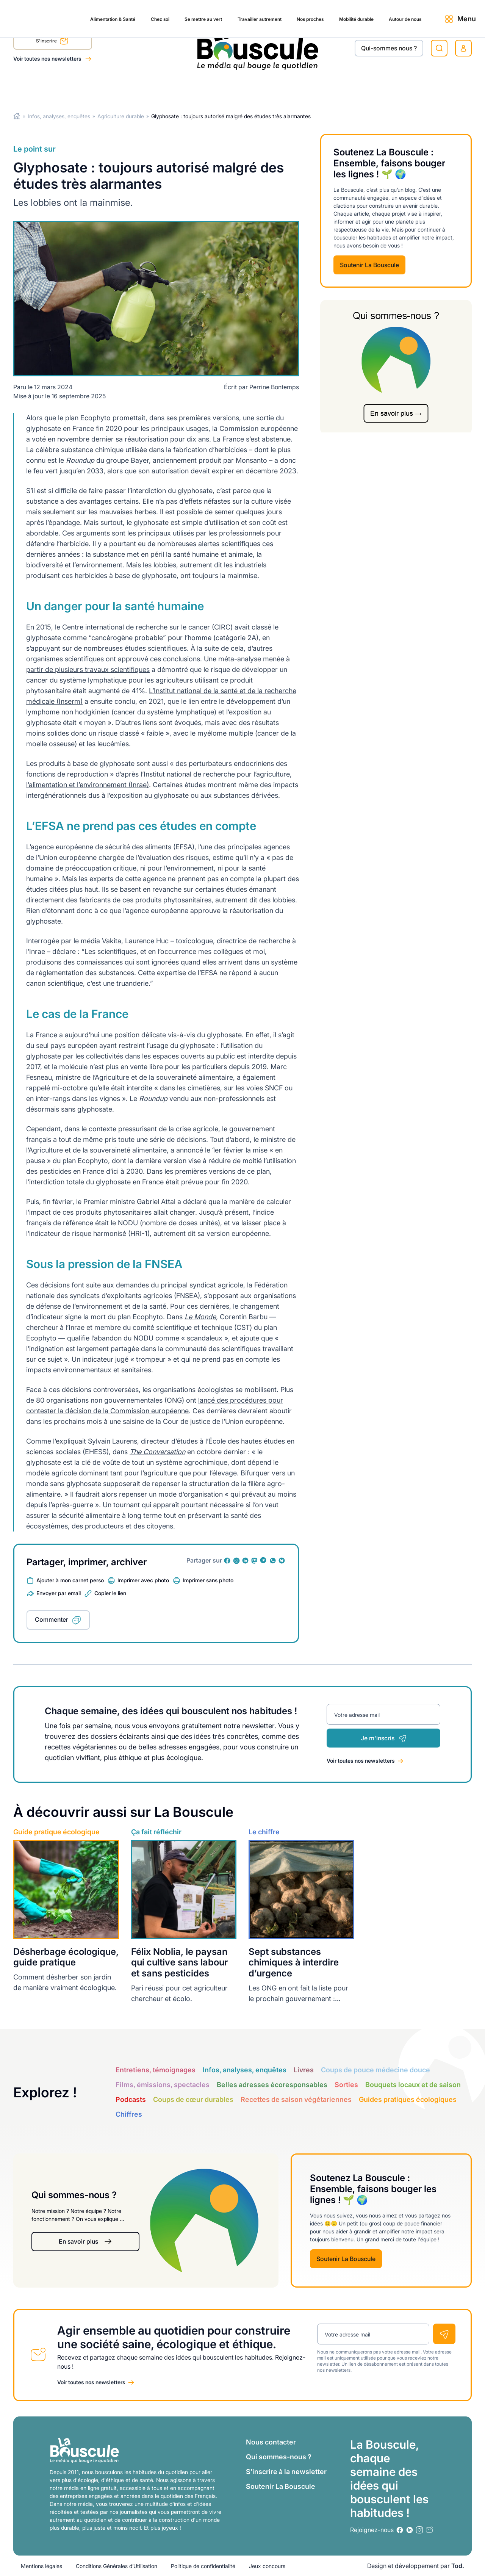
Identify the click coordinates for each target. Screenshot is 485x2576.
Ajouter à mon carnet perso (70, 1580)
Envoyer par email (58, 1593)
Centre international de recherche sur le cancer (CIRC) (147, 627)
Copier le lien (110, 1593)
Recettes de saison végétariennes (296, 2099)
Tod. (457, 2566)
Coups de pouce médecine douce (375, 2070)
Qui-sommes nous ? (389, 48)
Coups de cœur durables (193, 2099)
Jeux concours (267, 2566)
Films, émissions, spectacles (163, 2085)
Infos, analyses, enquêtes (59, 116)
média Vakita (101, 941)
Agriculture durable (120, 116)
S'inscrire (52, 42)
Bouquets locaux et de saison (413, 2085)
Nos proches (269, 88)
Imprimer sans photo (208, 1580)
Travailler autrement (210, 88)
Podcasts (131, 2099)
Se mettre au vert (146, 88)
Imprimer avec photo (143, 1580)
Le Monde (200, 1317)
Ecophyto (95, 418)
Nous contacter (271, 2442)
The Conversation (157, 1452)
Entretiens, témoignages (156, 2070)
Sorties (346, 2085)
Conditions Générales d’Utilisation (116, 2566)
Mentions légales (41, 2566)
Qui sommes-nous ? (278, 2457)
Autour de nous (379, 88)
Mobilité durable (322, 88)
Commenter (51, 1619)
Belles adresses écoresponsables (272, 2085)
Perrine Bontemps (274, 387)
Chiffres (129, 2114)
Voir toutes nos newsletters (48, 58)
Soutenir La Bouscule (369, 265)
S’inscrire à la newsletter (286, 2472)
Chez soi (98, 88)
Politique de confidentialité (203, 2566)
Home (16, 116)
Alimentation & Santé (43, 88)
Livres (304, 2070)
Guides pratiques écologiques (408, 2099)
